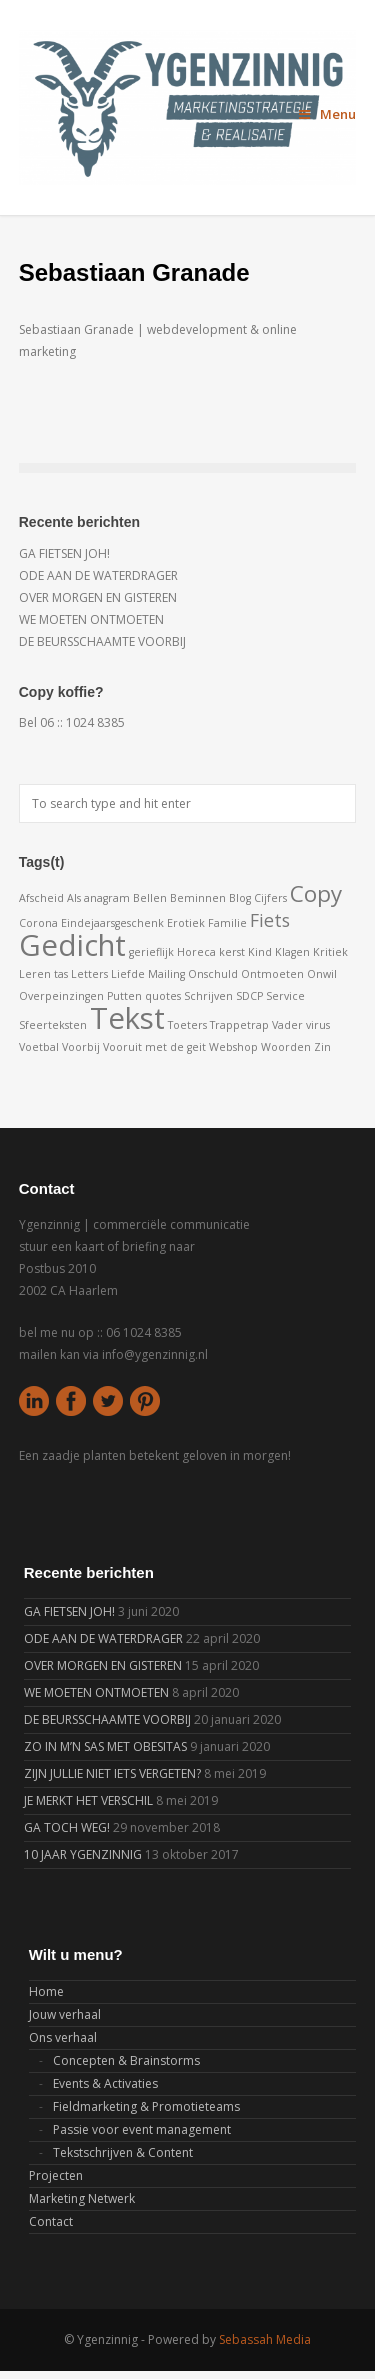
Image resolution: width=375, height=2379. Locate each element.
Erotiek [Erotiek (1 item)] (186, 923)
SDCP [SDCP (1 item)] (249, 996)
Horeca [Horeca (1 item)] (196, 952)
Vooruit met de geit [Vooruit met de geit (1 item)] (154, 1047)
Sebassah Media (265, 2339)
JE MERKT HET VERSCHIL (88, 1800)
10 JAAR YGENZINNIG (83, 1854)
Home (46, 1991)
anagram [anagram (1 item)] (107, 898)
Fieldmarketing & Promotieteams (146, 2106)
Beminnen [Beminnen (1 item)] (198, 898)
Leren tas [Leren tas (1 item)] (43, 974)
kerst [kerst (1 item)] (232, 952)
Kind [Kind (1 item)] (260, 952)
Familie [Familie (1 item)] (227, 923)
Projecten (56, 2175)
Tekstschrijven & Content (123, 2152)
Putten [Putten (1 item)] (124, 996)
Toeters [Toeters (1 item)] (187, 1025)
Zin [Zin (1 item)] (322, 1047)
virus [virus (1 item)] (318, 1025)
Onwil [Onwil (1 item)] (322, 974)
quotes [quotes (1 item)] (163, 996)
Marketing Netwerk (82, 2198)
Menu (327, 114)
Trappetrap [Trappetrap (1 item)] (239, 1025)
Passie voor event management (142, 2129)
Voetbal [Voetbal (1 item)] (39, 1047)
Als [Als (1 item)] (74, 898)
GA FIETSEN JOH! (64, 553)
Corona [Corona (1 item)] (38, 923)
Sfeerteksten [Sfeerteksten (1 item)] (53, 1025)
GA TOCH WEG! (67, 1827)
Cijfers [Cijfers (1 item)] (270, 898)
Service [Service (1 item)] (285, 996)
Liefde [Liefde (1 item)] (128, 974)
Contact (51, 2221)
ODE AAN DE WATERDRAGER (98, 575)
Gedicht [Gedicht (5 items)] (72, 945)
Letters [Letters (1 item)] (89, 974)
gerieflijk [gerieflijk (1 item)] (151, 952)
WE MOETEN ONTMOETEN (91, 619)
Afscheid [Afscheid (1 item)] (41, 898)
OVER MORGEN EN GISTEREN (98, 597)
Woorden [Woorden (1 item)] (286, 1047)
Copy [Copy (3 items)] (316, 893)
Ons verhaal (63, 2037)
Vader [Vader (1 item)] (287, 1025)
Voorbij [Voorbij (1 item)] (81, 1047)
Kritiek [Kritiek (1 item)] (330, 952)
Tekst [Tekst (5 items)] (127, 1018)
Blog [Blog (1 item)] (240, 898)
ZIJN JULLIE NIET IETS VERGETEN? (112, 1773)
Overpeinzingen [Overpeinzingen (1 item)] (61, 996)
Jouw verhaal (65, 2014)
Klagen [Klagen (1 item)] (292, 952)
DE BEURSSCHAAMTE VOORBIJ (102, 641)
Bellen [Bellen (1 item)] (150, 898)
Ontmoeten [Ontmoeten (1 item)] (272, 974)
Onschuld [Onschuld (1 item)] (213, 974)
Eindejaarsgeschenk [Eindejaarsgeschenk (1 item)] (112, 923)
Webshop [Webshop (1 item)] (233, 1047)
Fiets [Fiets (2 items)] (270, 920)
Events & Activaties (105, 2083)
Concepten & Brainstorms (126, 2060)
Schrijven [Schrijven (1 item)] (208, 996)
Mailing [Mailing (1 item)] (166, 974)
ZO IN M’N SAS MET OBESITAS (105, 1746)
